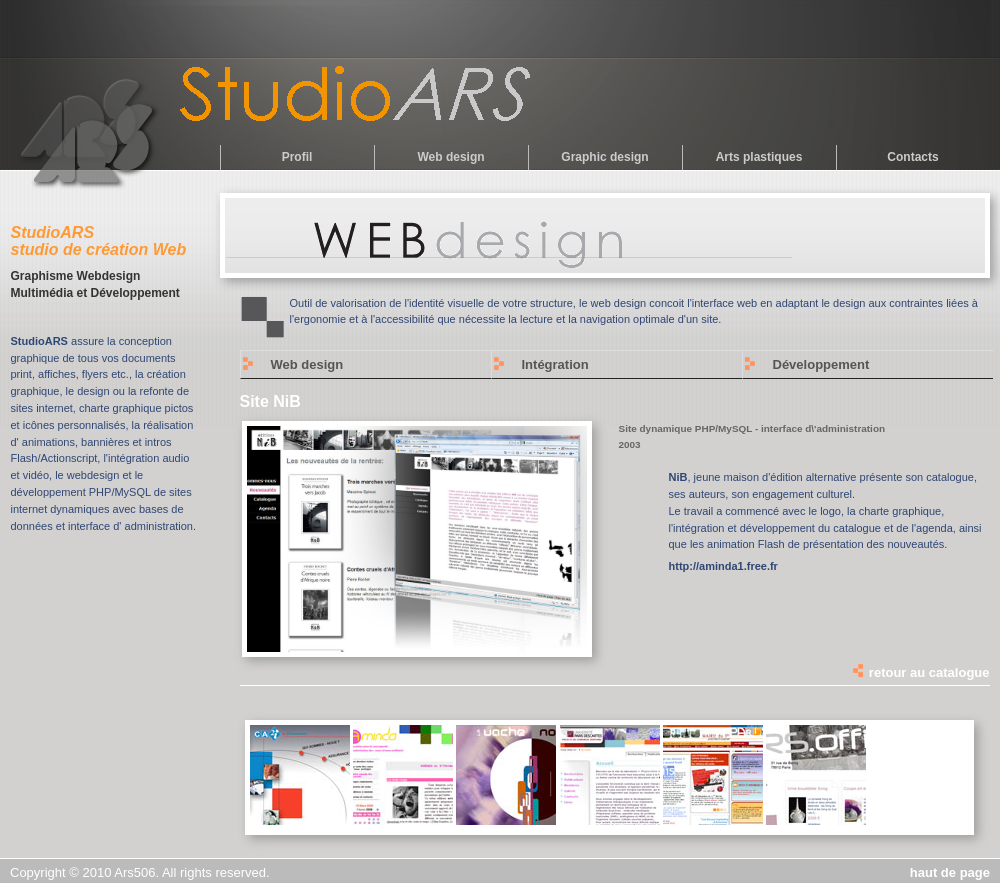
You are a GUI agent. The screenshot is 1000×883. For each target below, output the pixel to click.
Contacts (912, 157)
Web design (450, 157)
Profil (297, 157)
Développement (821, 364)
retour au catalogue (920, 672)
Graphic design (604, 157)
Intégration (555, 364)
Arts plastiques (759, 157)
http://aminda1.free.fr (723, 566)
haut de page (950, 872)
